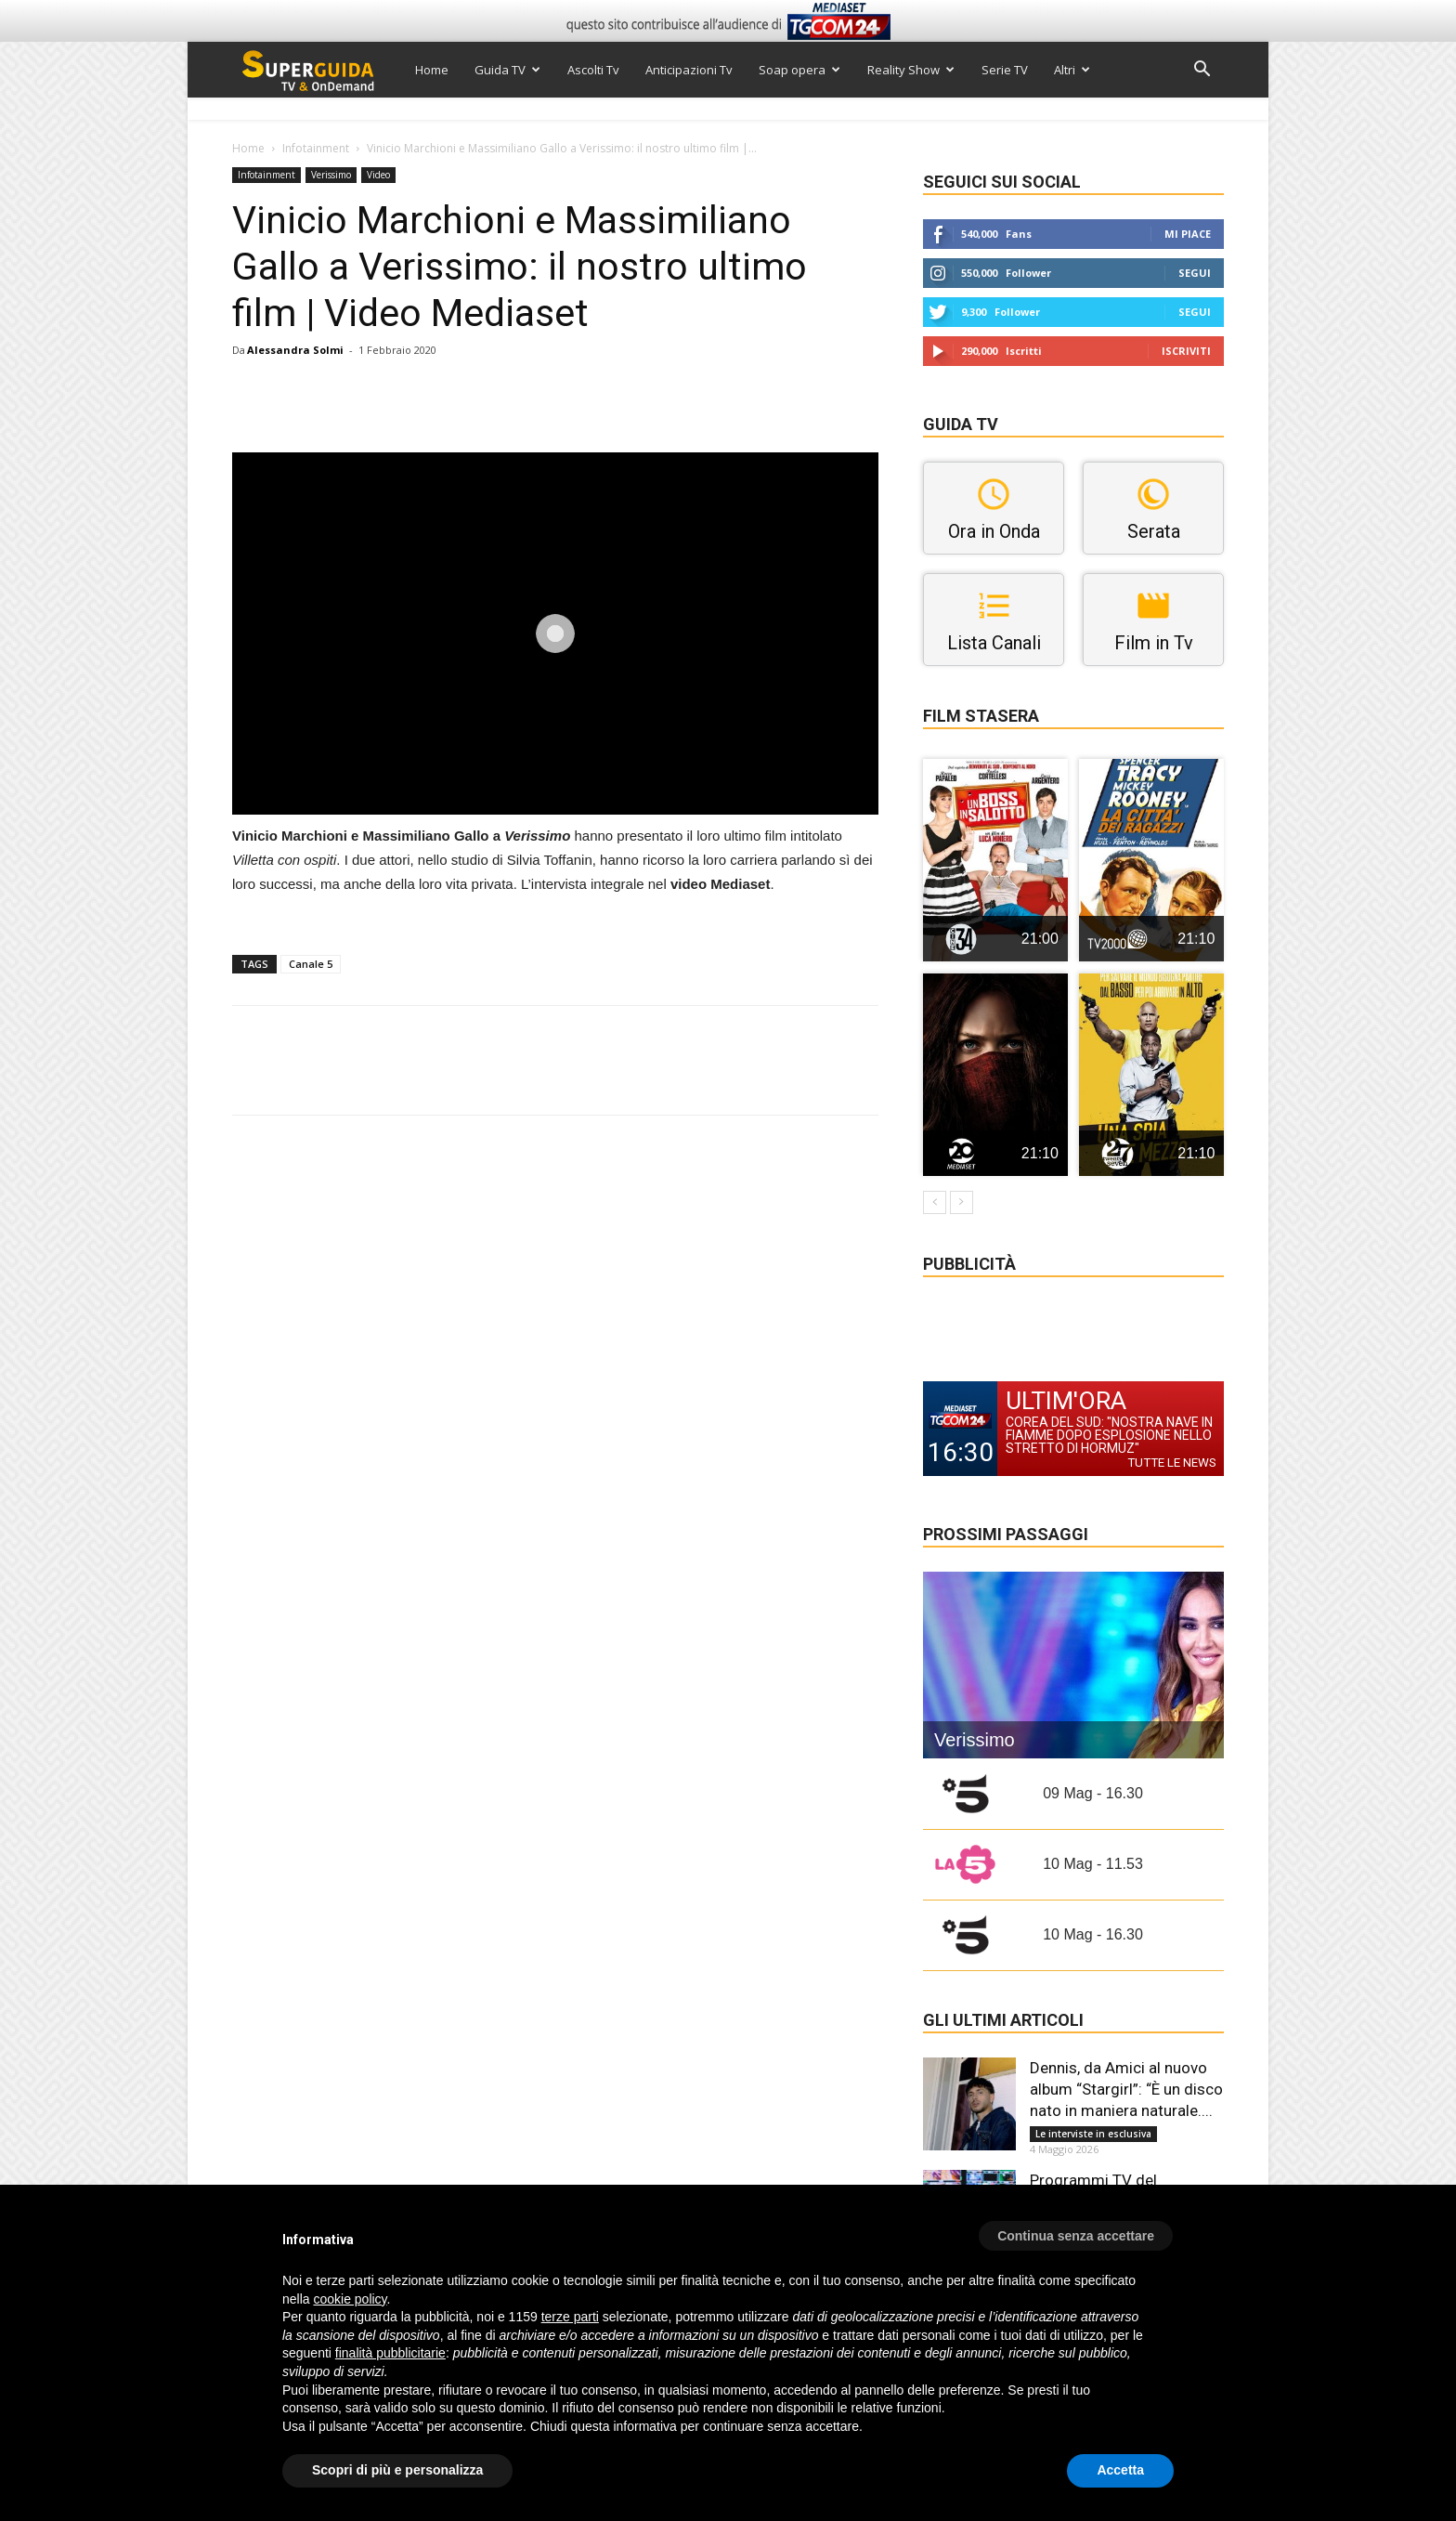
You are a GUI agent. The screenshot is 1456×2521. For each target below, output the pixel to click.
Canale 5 (310, 964)
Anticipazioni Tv (689, 69)
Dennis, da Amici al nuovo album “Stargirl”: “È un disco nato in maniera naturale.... (1126, 2089)
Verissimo (331, 174)
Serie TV (1005, 69)
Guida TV (507, 69)
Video (378, 174)
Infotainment (315, 148)
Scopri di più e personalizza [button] (397, 2469)
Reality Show (911, 69)
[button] (1201, 71)
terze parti (570, 2316)
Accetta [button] (1120, 2469)
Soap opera (799, 69)
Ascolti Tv (593, 69)
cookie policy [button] (349, 2299)
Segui (1194, 273)
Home (431, 69)
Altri (1072, 69)
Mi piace (1187, 234)
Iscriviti (1186, 351)
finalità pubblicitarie (390, 2352)
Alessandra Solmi (295, 350)
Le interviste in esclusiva (1093, 2133)
